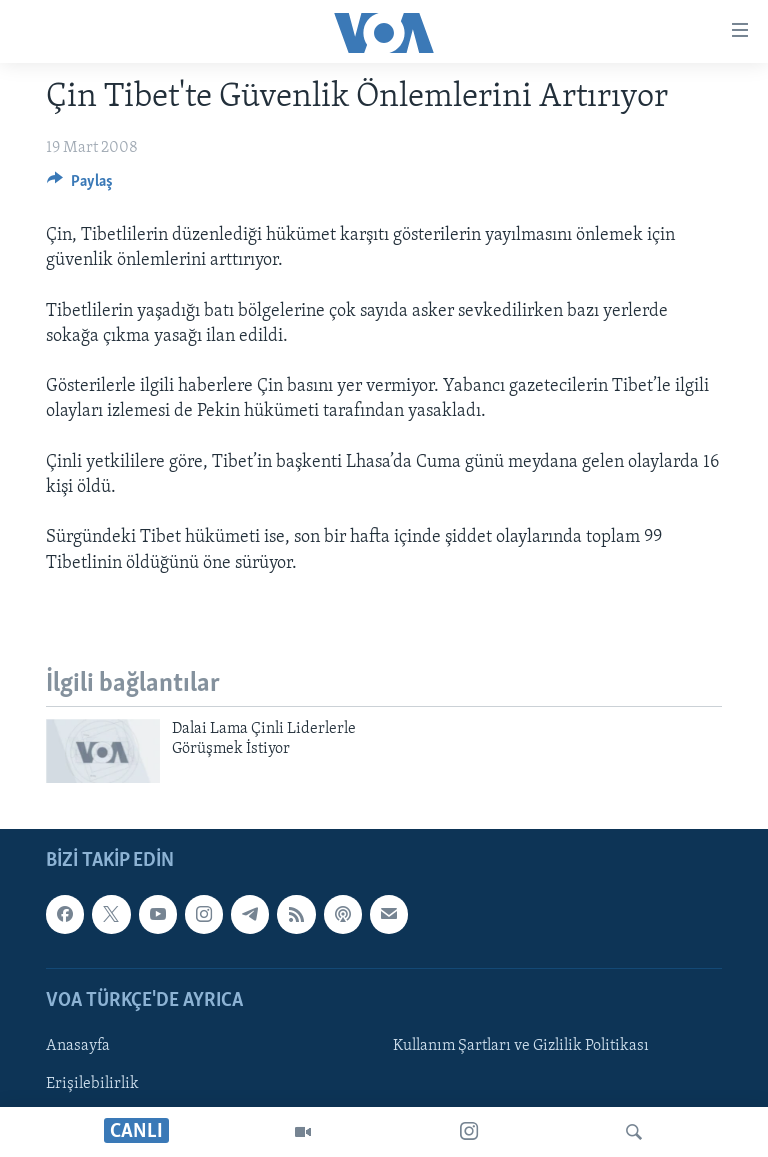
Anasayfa (78, 1046)
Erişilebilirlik (92, 1084)
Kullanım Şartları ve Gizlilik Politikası (521, 1046)
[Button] (80, 186)
